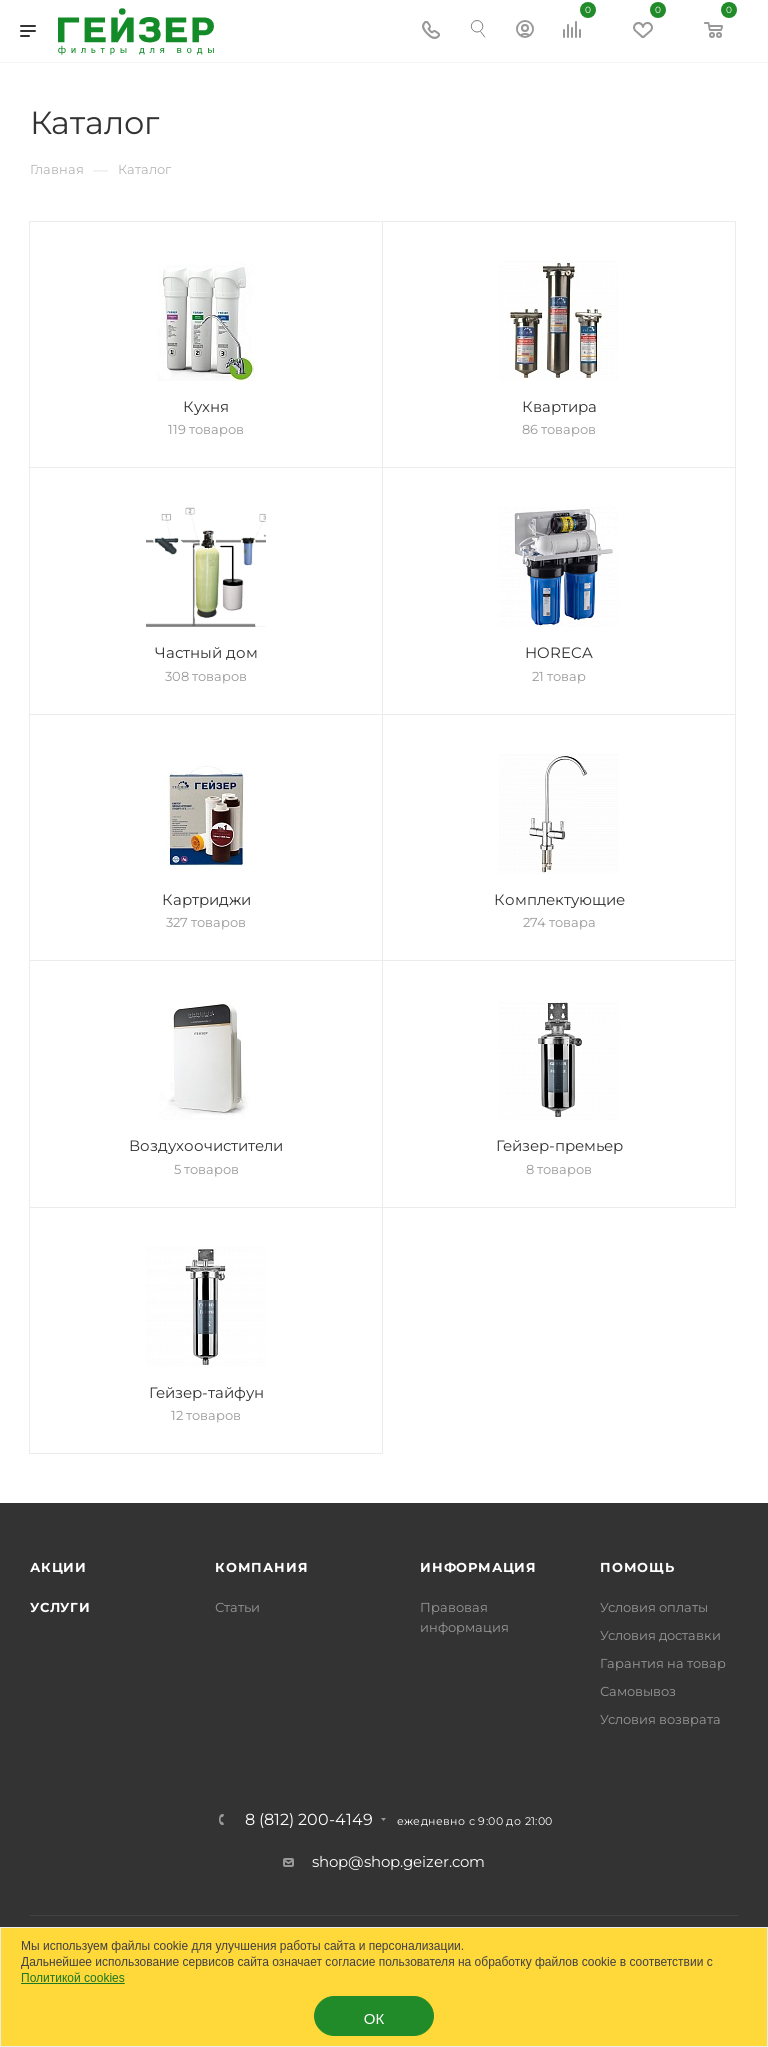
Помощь (637, 1567)
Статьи (237, 1607)
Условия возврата (660, 1719)
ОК (374, 2018)
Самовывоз (638, 1691)
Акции (58, 1567)
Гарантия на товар (663, 1663)
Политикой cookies (73, 1978)
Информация (478, 1567)
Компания (261, 1567)
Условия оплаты (654, 1607)
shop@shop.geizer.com (398, 1861)
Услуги (60, 1607)
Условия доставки (660, 1635)
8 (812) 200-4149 (309, 1820)
